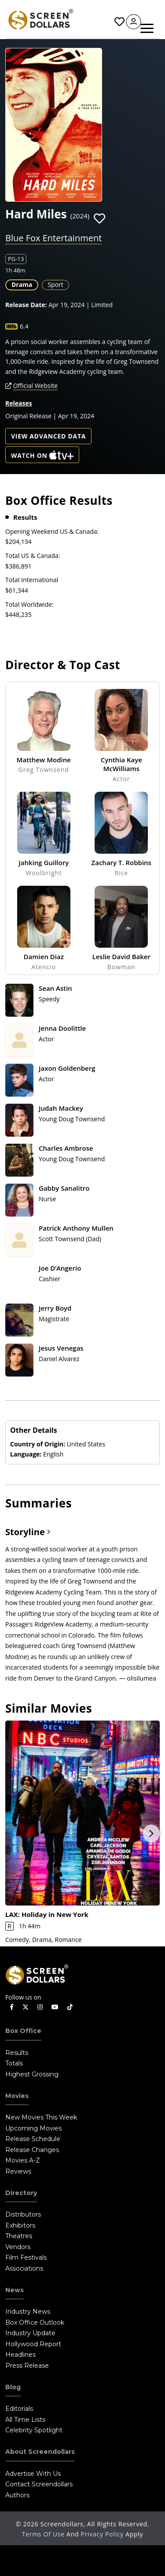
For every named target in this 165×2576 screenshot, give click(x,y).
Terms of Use (44, 2534)
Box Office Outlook (34, 2322)
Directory (21, 2193)
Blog (13, 2387)
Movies (17, 2096)
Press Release (27, 2365)
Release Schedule (32, 2139)
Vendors (17, 2247)
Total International (31, 580)
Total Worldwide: (29, 604)
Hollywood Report (33, 2344)
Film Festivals (26, 2257)
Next (151, 1833)
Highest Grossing (32, 2074)
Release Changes (32, 2150)
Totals (14, 2063)
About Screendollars (40, 2452)
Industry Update (30, 2333)
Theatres (18, 2236)
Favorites (119, 22)
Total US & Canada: (32, 555)
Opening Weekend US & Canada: (52, 531)
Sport (55, 284)
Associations (24, 2268)
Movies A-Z (22, 2160)
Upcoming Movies (33, 2128)
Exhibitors (20, 2225)
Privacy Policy (103, 2534)
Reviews (18, 2171)
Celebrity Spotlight (33, 2430)
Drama (21, 284)
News (14, 2290)
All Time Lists (25, 2420)
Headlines (20, 2355)
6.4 (24, 326)
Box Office (23, 2031)
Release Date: (26, 305)
